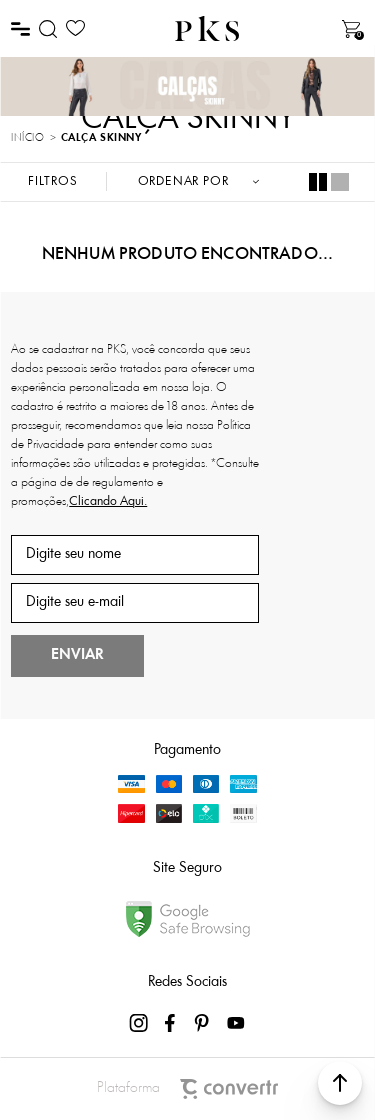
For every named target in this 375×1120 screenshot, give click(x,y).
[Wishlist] (75, 28)
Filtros (53, 181)
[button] (340, 1083)
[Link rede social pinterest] (204, 1023)
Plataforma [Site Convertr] (187, 1089)
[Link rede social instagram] (140, 1023)
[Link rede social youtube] (236, 1023)
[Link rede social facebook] (172, 1023)
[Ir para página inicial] (27, 139)
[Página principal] (207, 28)
